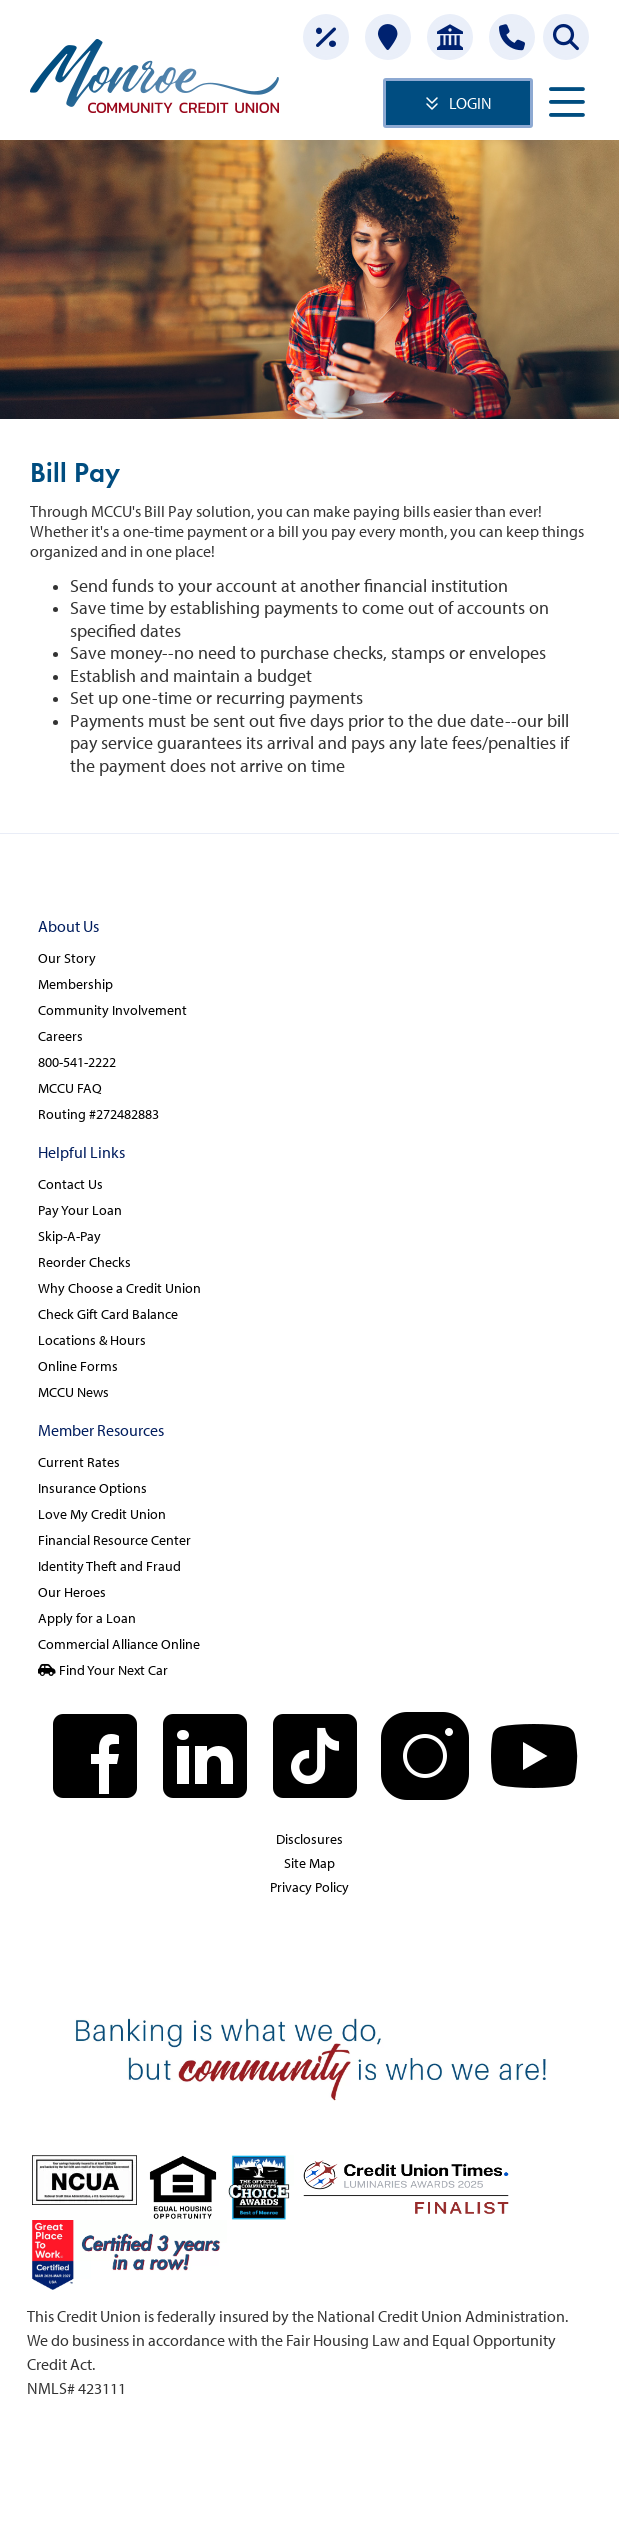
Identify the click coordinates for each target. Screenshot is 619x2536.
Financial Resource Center (114, 1540)
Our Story (67, 958)
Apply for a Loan (87, 1618)
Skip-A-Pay (69, 1236)
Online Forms (78, 1366)
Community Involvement (112, 1010)
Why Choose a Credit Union (119, 1288)
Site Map (309, 1863)
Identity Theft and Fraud (109, 1566)
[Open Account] (450, 37)
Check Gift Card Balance (108, 1314)
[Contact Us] (512, 37)
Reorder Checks (84, 1262)
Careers (60, 1036)
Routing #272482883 (98, 1114)
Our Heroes (72, 1592)
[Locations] (388, 37)
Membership (75, 984)
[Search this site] (566, 37)
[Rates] (326, 37)
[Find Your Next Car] (309, 1670)
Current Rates (79, 1462)
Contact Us (70, 1184)
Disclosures (309, 1839)
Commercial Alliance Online (119, 1644)
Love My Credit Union (102, 1514)
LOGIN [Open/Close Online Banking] (470, 103)
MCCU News (73, 1392)
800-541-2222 (77, 1062)
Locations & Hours (92, 1340)
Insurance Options (92, 1488)
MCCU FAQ (70, 1088)
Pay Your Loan (80, 1210)
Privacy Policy (309, 1887)
